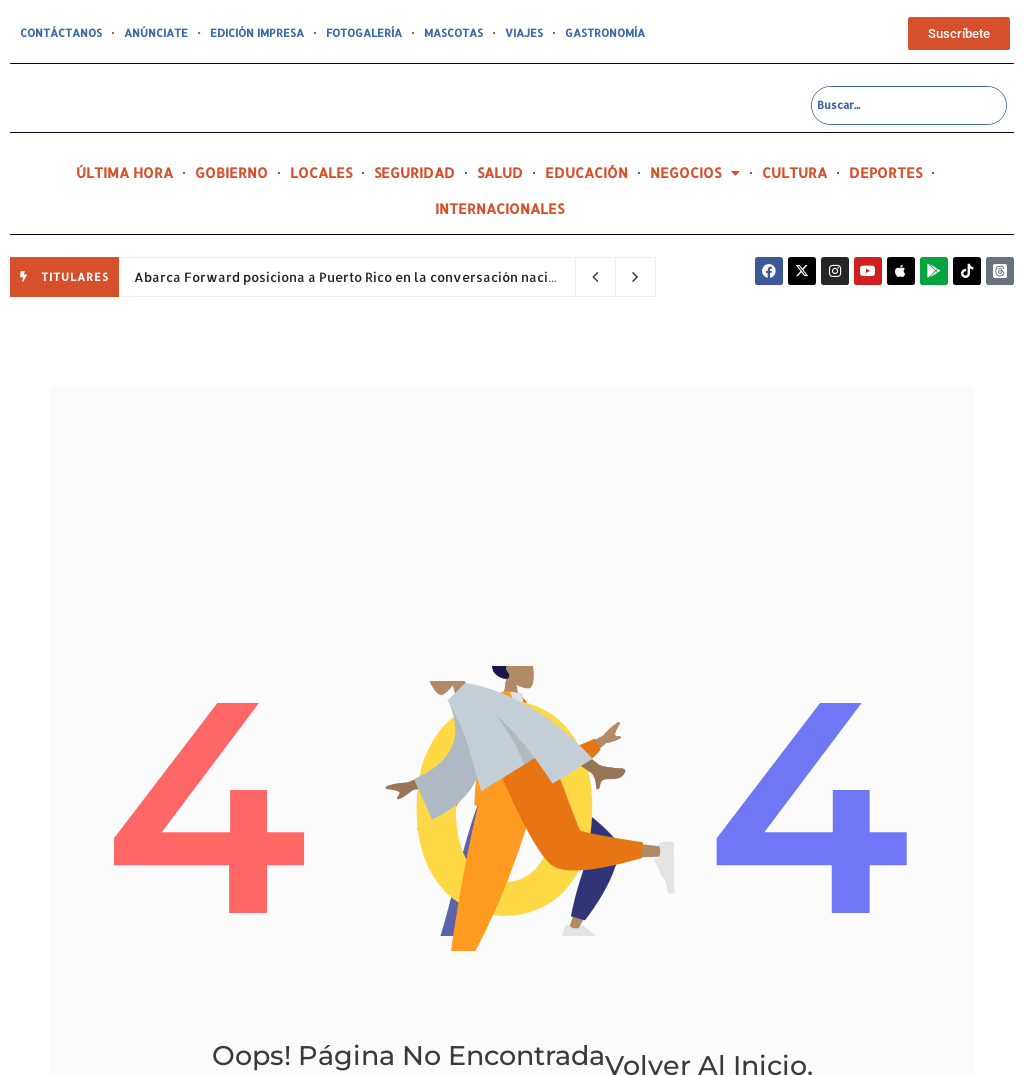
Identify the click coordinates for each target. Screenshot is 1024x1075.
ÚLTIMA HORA (124, 172)
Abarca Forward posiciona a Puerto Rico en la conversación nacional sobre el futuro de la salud (445, 277)
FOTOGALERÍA (364, 33)
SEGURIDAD (414, 172)
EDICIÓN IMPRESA (257, 33)
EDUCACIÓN (586, 172)
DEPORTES (885, 172)
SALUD (500, 172)
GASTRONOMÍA (605, 33)
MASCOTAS (453, 33)
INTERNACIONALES (499, 208)
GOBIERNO (231, 172)
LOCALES (321, 172)
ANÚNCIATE (156, 33)
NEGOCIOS (695, 173)
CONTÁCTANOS (61, 33)
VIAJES (524, 33)
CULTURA (794, 172)
